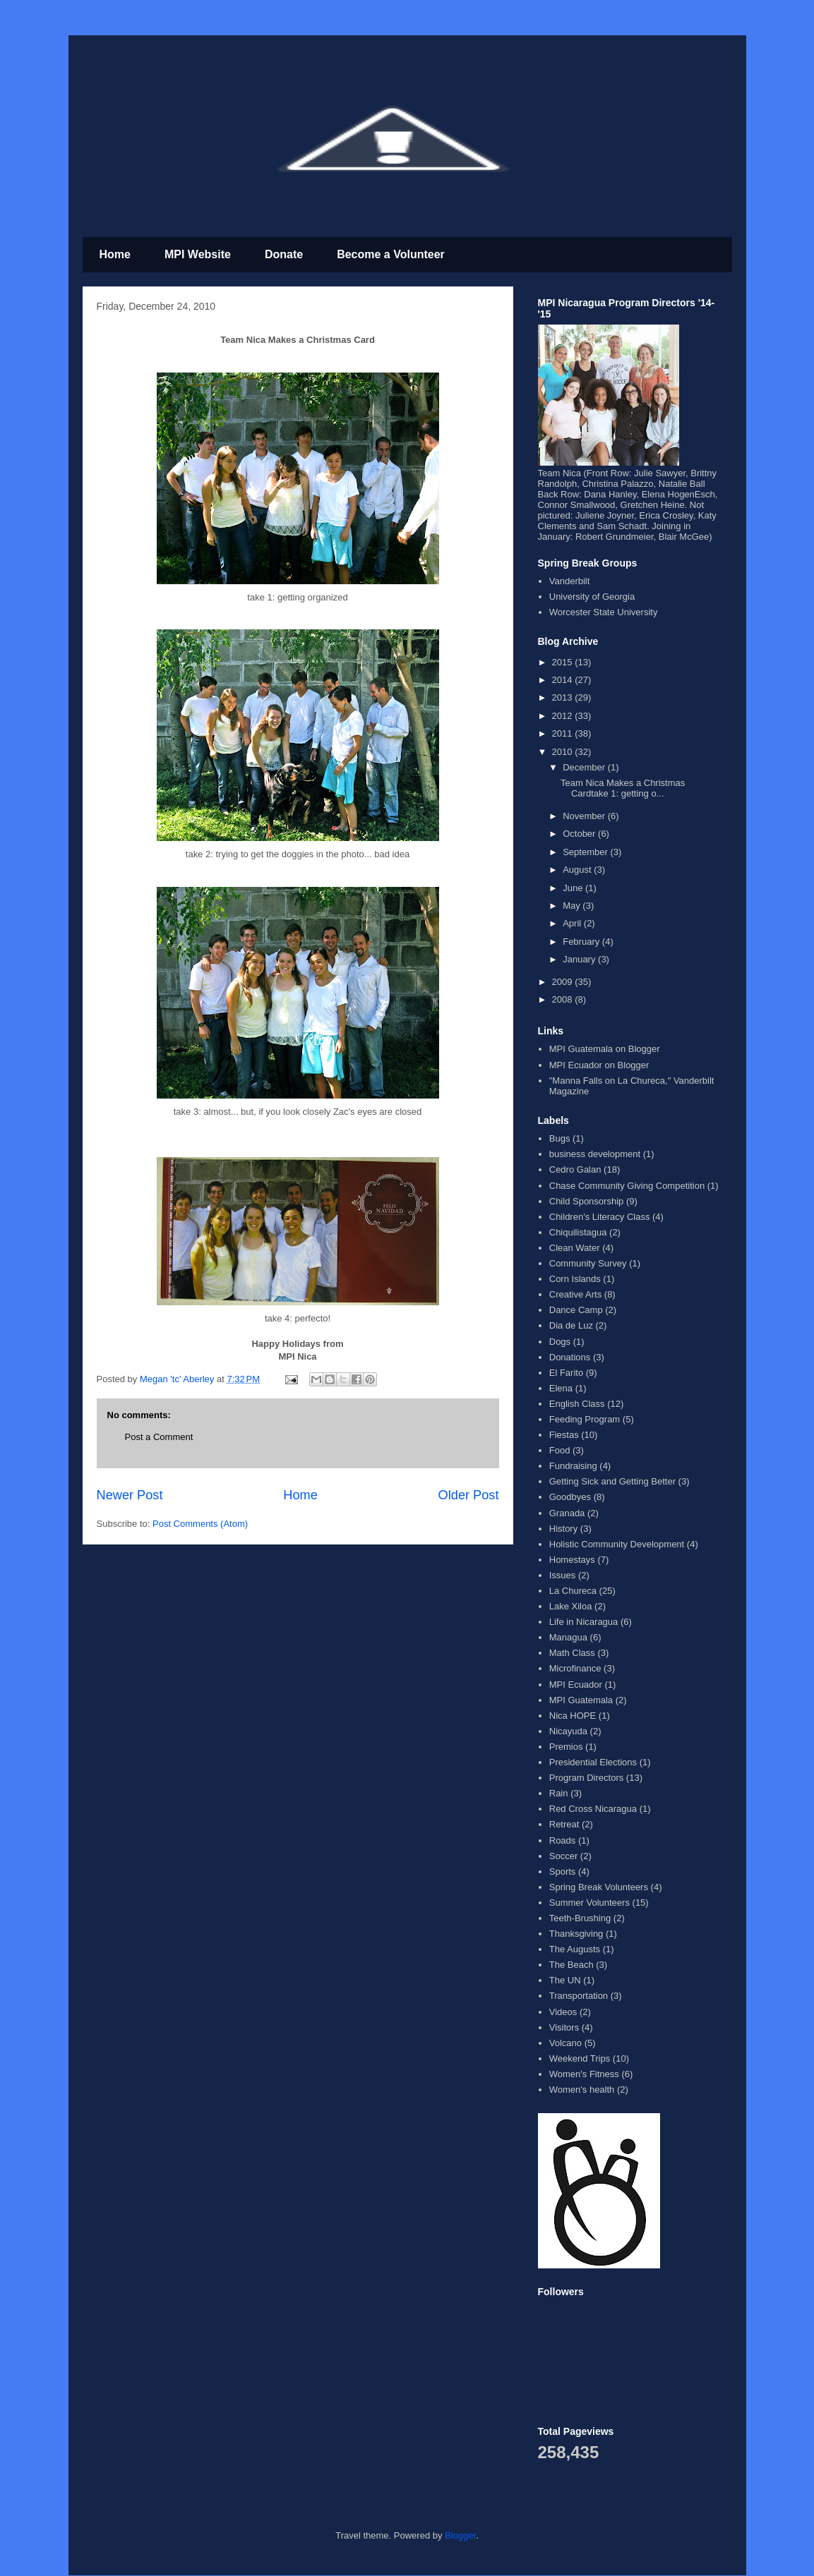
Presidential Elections (593, 1762)
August (578, 869)
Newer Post (130, 1495)
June (574, 888)
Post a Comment (159, 1437)
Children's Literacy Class (599, 1216)
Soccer (563, 1856)
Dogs (559, 1341)
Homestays (572, 1559)
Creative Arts (575, 1294)
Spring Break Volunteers (598, 1887)
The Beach (571, 1964)
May (572, 905)
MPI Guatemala (581, 1700)
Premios (566, 1746)
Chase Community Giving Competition (627, 1185)
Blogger (460, 2535)
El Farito (566, 1372)
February (582, 941)
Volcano (565, 2043)
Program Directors (586, 1777)
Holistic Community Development (616, 1544)
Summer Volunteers (589, 1902)
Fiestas (564, 1434)
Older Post (468, 1495)
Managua (568, 1637)
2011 (563, 733)
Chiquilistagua (578, 1232)
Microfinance (575, 1668)
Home (115, 254)
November (585, 816)
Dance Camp (576, 1310)
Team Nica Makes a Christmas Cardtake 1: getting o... (623, 788)
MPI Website (197, 254)
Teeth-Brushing (580, 1918)
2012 (563, 715)
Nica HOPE (572, 1715)
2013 (563, 697)
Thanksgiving (576, 1933)
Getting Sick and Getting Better (612, 1481)
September (586, 852)
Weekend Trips (579, 2058)
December (585, 767)
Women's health (582, 2089)
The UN (565, 1980)
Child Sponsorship (586, 1201)
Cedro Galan (575, 1169)
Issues (562, 1575)
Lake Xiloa (570, 1606)
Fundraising (573, 1466)
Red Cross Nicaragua (593, 1808)
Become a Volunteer (391, 254)
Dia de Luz (571, 1325)
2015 (563, 662)
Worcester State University (603, 612)
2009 (563, 981)
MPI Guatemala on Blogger (604, 1049)
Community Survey (588, 1263)
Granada (567, 1513)
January (580, 959)
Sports (562, 1871)
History (563, 1528)
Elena (561, 1388)
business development (594, 1154)
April (573, 923)
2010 (563, 751)
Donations (570, 1357)
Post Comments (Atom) (200, 1523)
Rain (558, 1793)
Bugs (559, 1138)
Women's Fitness (584, 2074)
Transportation (578, 1995)
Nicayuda (568, 1731)
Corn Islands (575, 1279)
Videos (563, 2012)
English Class (577, 1403)
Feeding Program (584, 1419)
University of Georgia (592, 596)
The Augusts (574, 1949)
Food (559, 1450)
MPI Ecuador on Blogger (599, 1065)
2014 (563, 680)
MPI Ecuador (575, 1684)
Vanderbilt (569, 581)
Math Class (572, 1652)
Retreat (564, 1824)
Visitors (564, 2027)
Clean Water (574, 1247)
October (580, 833)
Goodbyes (570, 1497)
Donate (284, 254)
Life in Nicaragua (583, 1621)
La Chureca (573, 1590)
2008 (563, 999)
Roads (562, 1840)
